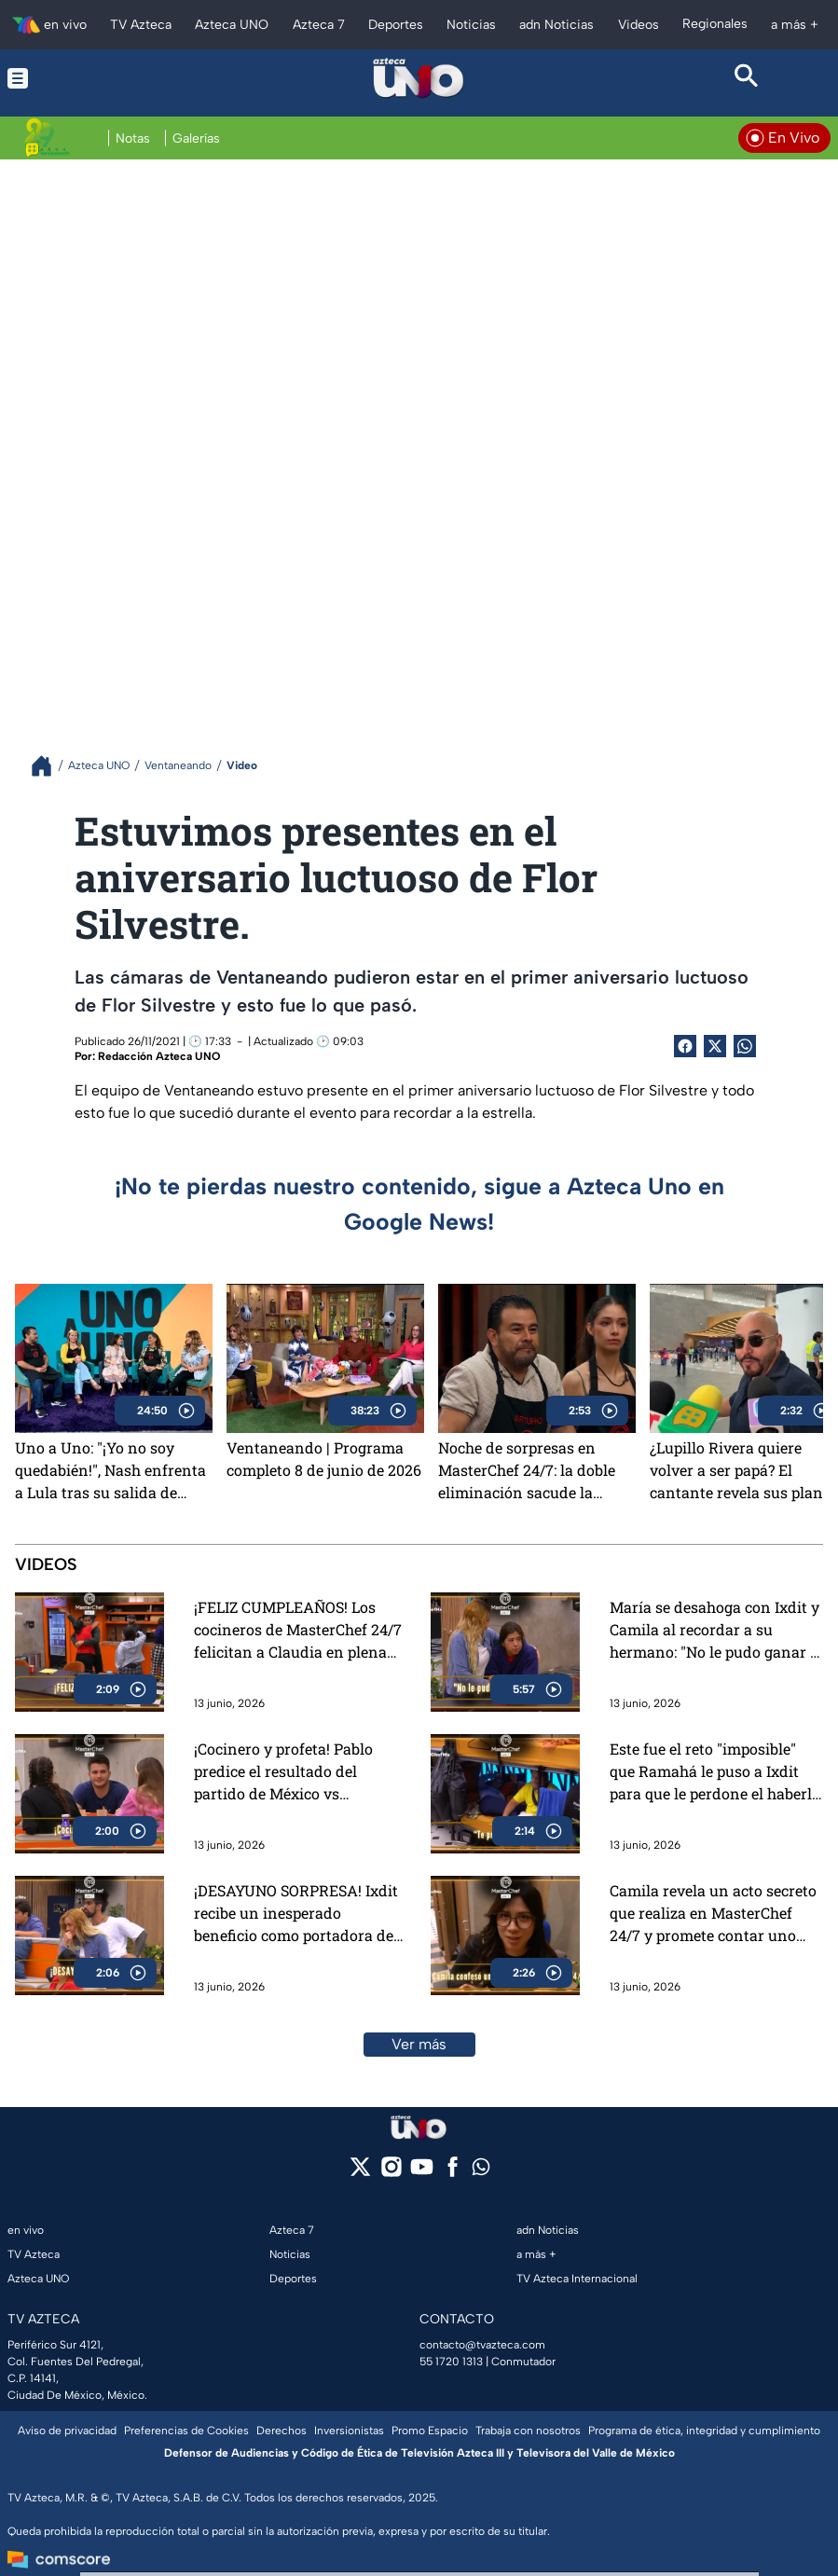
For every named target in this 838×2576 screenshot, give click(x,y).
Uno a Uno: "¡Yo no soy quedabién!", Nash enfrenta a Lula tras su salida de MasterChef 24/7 (110, 1470)
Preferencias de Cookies (186, 2430)
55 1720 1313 (451, 2361)
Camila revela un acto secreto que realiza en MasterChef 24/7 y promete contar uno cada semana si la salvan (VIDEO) (713, 1913)
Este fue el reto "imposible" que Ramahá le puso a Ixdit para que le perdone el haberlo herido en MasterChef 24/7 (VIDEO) (715, 1772)
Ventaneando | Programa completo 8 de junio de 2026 (324, 1459)
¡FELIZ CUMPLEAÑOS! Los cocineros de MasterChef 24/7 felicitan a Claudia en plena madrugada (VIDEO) (298, 1630)
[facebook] (452, 2173)
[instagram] (391, 2173)
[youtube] (421, 2173)
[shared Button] (745, 1046)
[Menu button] (91, 78)
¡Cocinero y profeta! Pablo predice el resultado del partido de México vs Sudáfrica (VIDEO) (283, 1772)
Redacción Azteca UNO (159, 1056)
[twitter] (360, 2173)
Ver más (419, 2044)
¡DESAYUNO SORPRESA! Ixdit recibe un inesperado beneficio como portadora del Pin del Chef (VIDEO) (296, 1913)
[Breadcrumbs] (49, 766)
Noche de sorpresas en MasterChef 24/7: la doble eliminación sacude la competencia (526, 1470)
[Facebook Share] (685, 1046)
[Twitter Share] (715, 1046)
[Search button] (747, 78)
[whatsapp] (481, 2171)
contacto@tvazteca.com (482, 2344)
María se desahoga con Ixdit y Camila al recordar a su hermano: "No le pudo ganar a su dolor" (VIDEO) (714, 1630)
